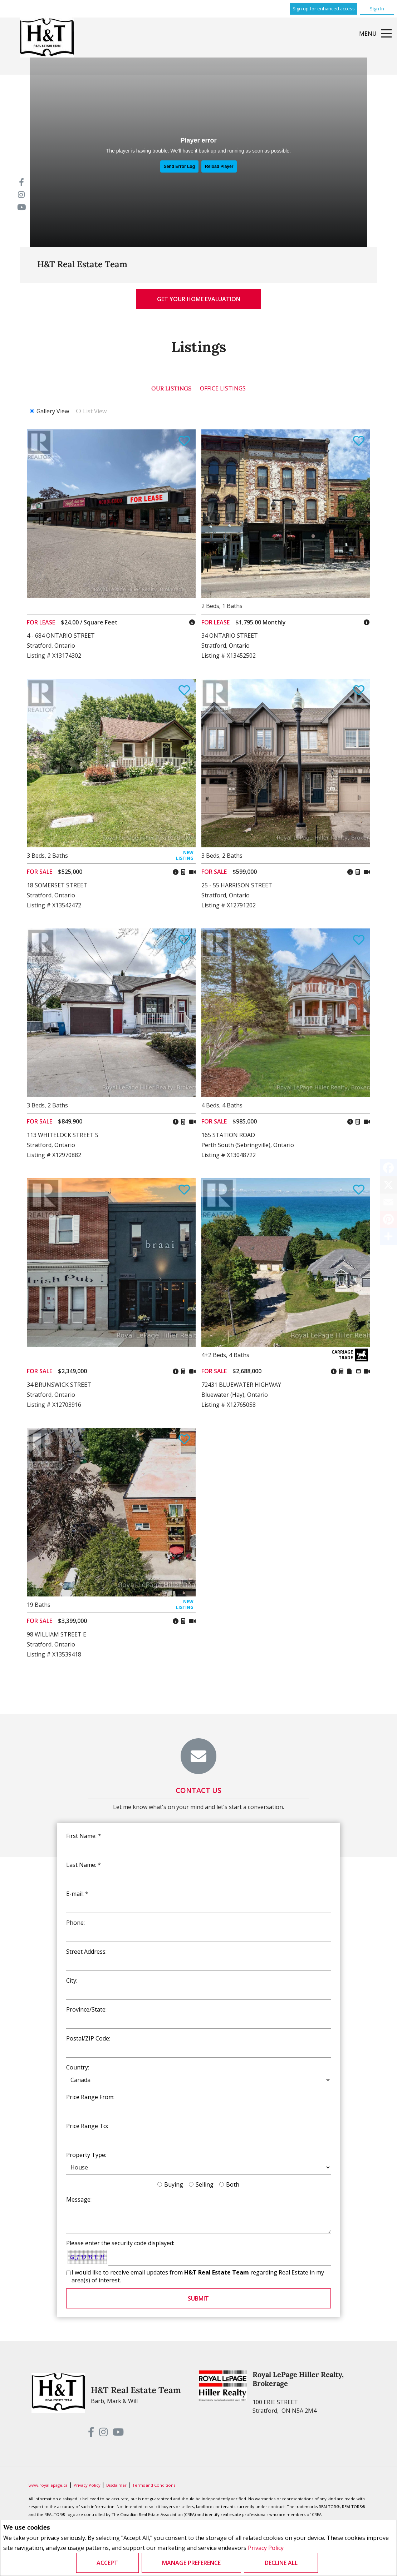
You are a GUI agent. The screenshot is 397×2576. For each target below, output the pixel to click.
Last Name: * (83, 1865)
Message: (79, 2199)
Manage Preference (191, 2563)
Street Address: (86, 1951)
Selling (205, 2184)
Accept (107, 2563)
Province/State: (86, 2009)
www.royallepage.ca (48, 2485)
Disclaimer (117, 2485)
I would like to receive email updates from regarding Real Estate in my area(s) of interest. (198, 2276)
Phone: (75, 1923)
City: (71, 1980)
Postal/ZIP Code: (88, 2038)
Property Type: (86, 2155)
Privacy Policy (266, 2548)
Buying (173, 2184)
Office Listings (223, 388)
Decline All (281, 2563)
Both (232, 2184)
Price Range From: (90, 2097)
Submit (198, 2298)
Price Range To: (87, 2126)
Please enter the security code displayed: (120, 2243)
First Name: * (83, 1836)
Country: (77, 2067)
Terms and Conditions (153, 2485)
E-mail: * (77, 1894)
